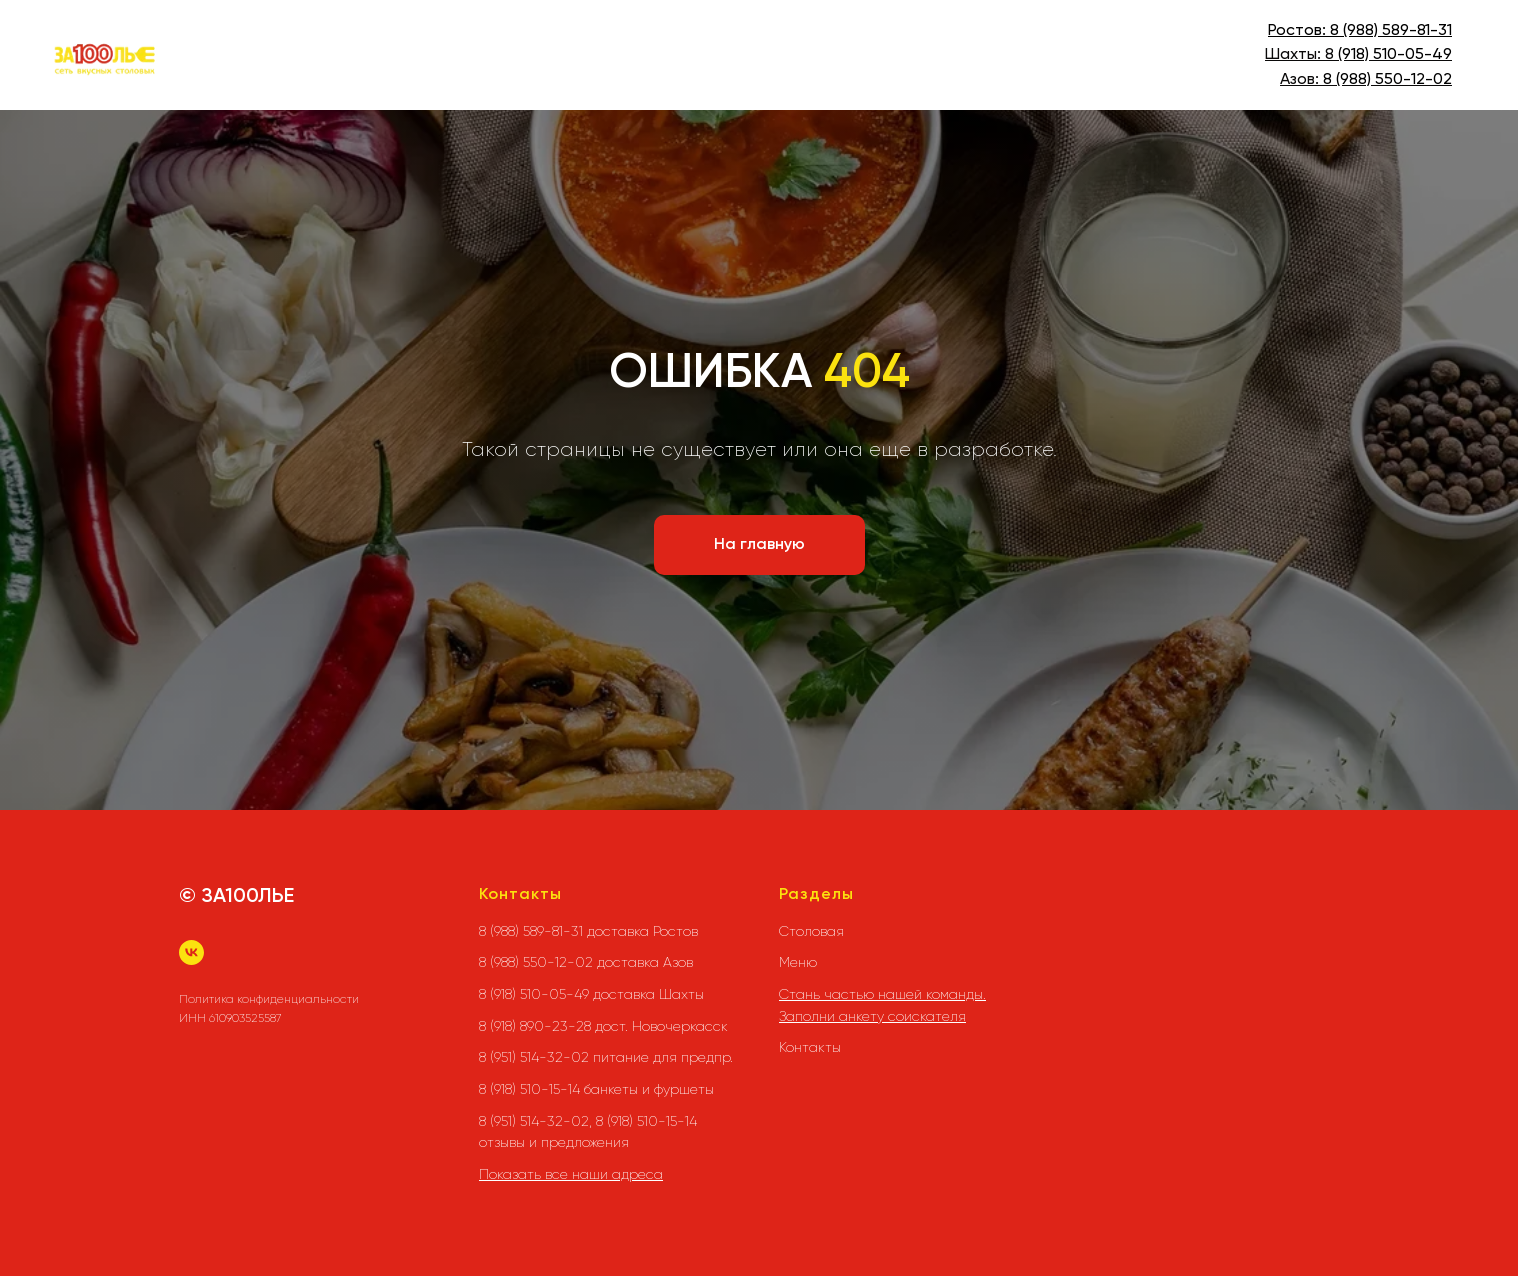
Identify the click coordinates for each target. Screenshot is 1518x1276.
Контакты (810, 1047)
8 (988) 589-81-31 (1391, 31)
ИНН (192, 1018)
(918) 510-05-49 (1393, 55)
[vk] (191, 952)
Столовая (811, 931)
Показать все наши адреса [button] (571, 1174)
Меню (798, 962)
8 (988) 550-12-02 (1387, 80)
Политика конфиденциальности (269, 999)
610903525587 (245, 1018)
